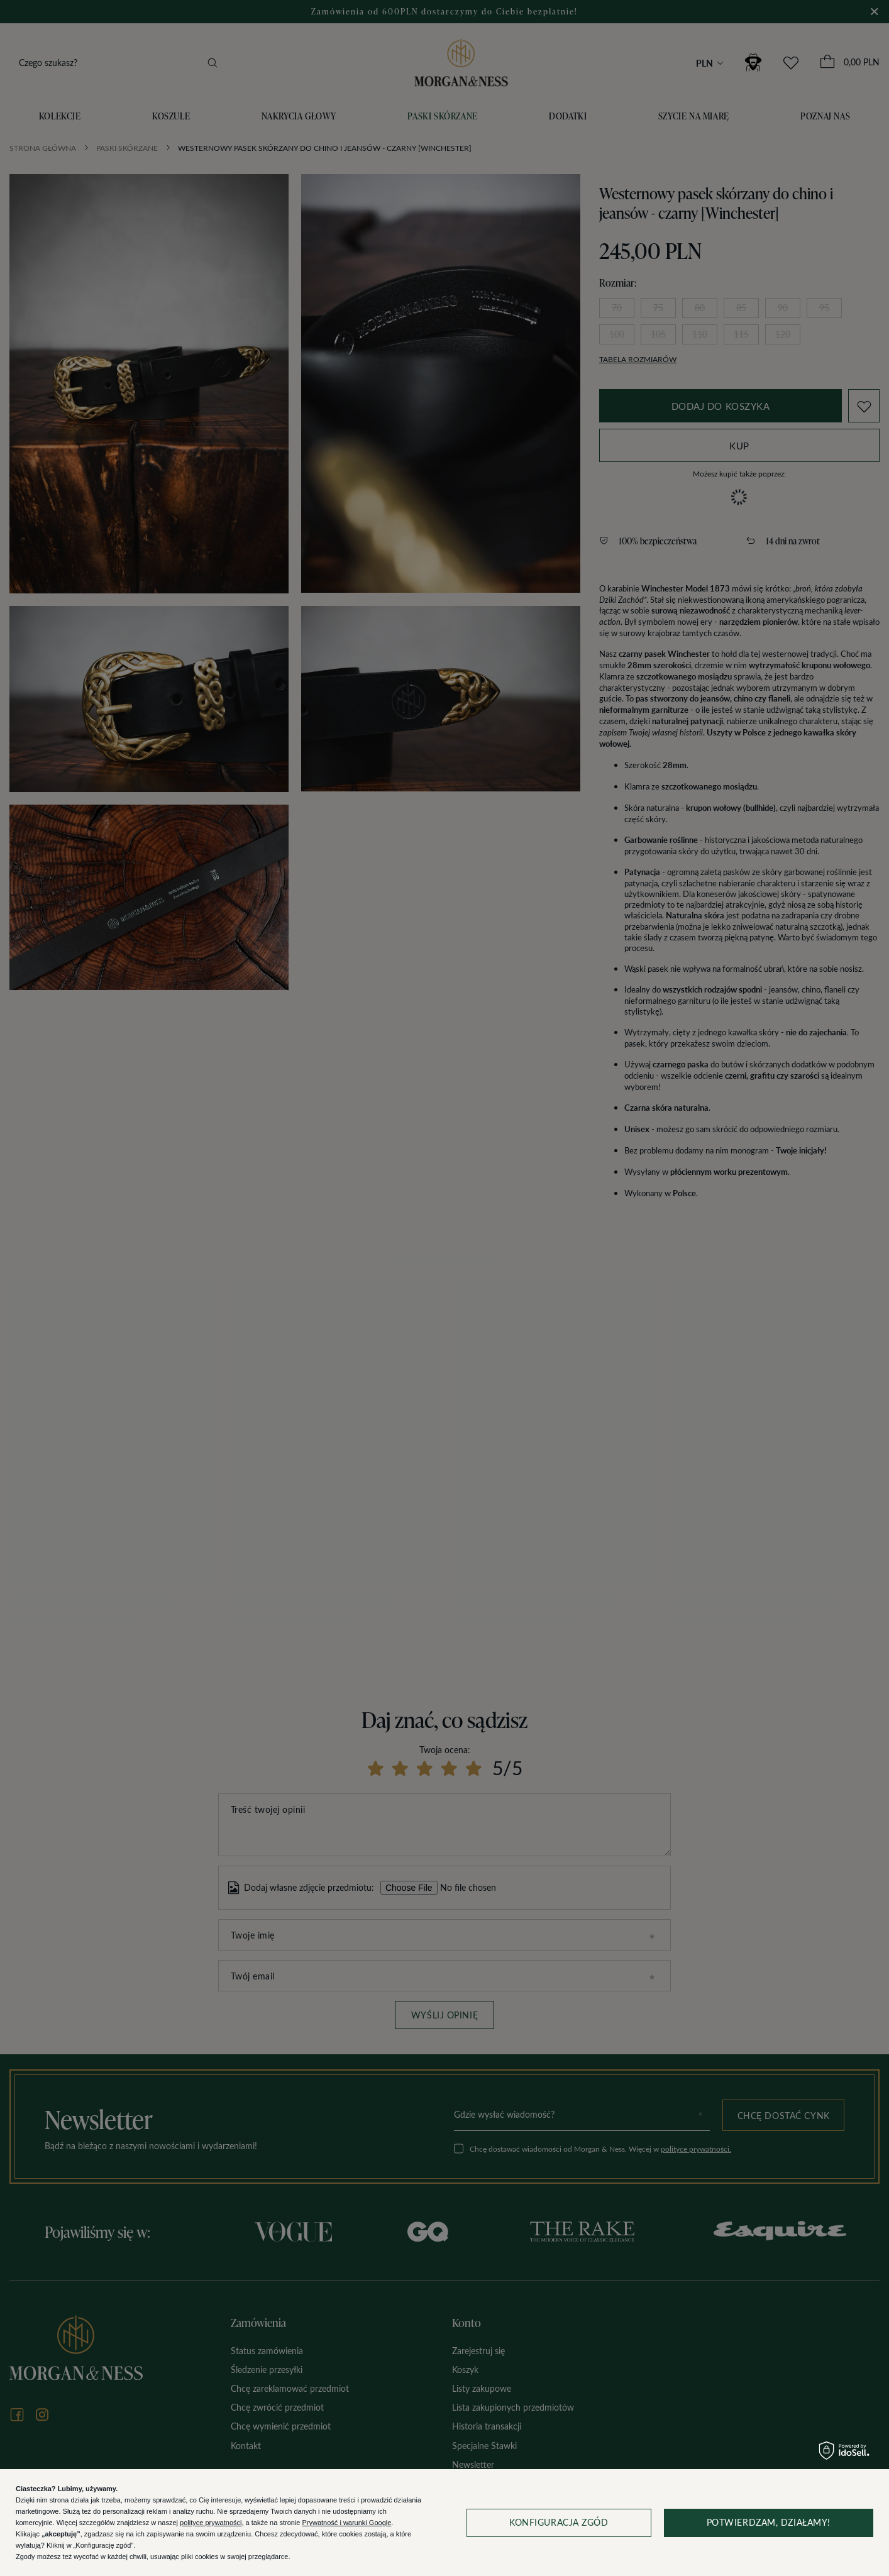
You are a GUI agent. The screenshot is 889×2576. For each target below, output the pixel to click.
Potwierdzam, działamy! (769, 2522)
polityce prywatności (210, 2522)
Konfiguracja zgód (559, 2522)
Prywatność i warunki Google (346, 2522)
